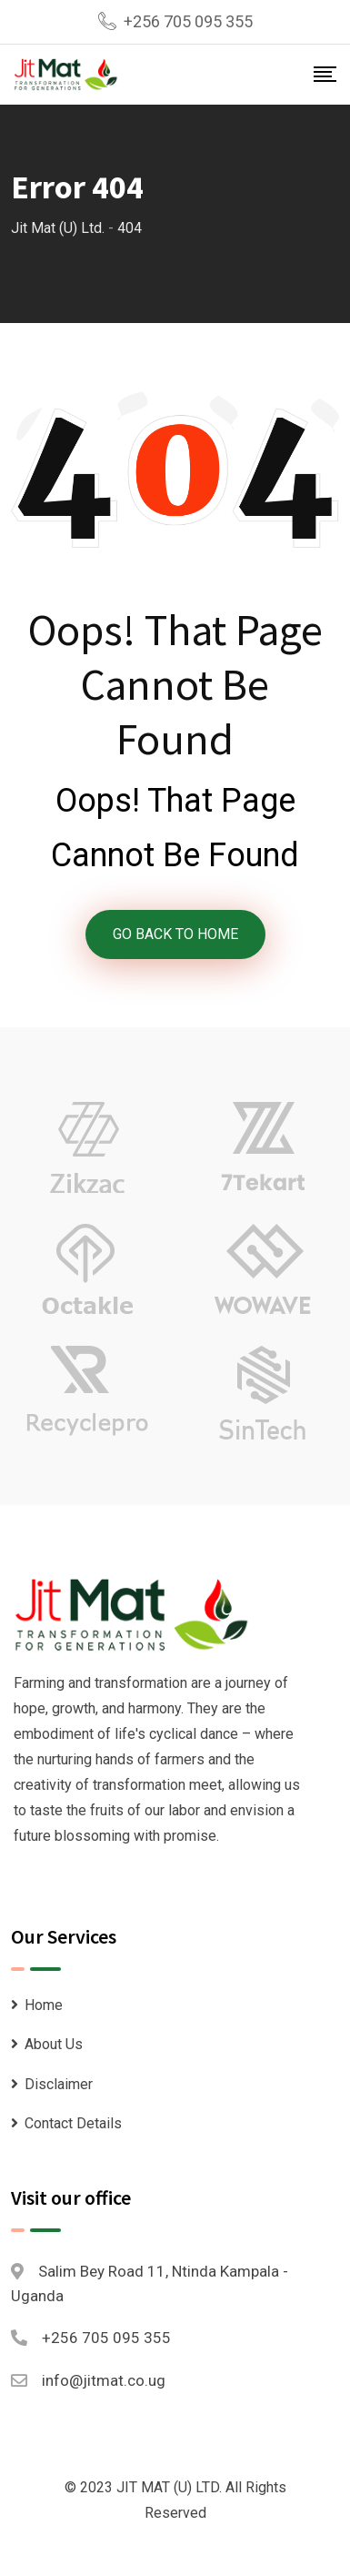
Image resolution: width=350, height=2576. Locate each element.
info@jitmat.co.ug (103, 2380)
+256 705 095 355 (188, 21)
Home (44, 2005)
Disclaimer (59, 2084)
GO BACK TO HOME (175, 934)
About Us (54, 2044)
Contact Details (73, 2123)
